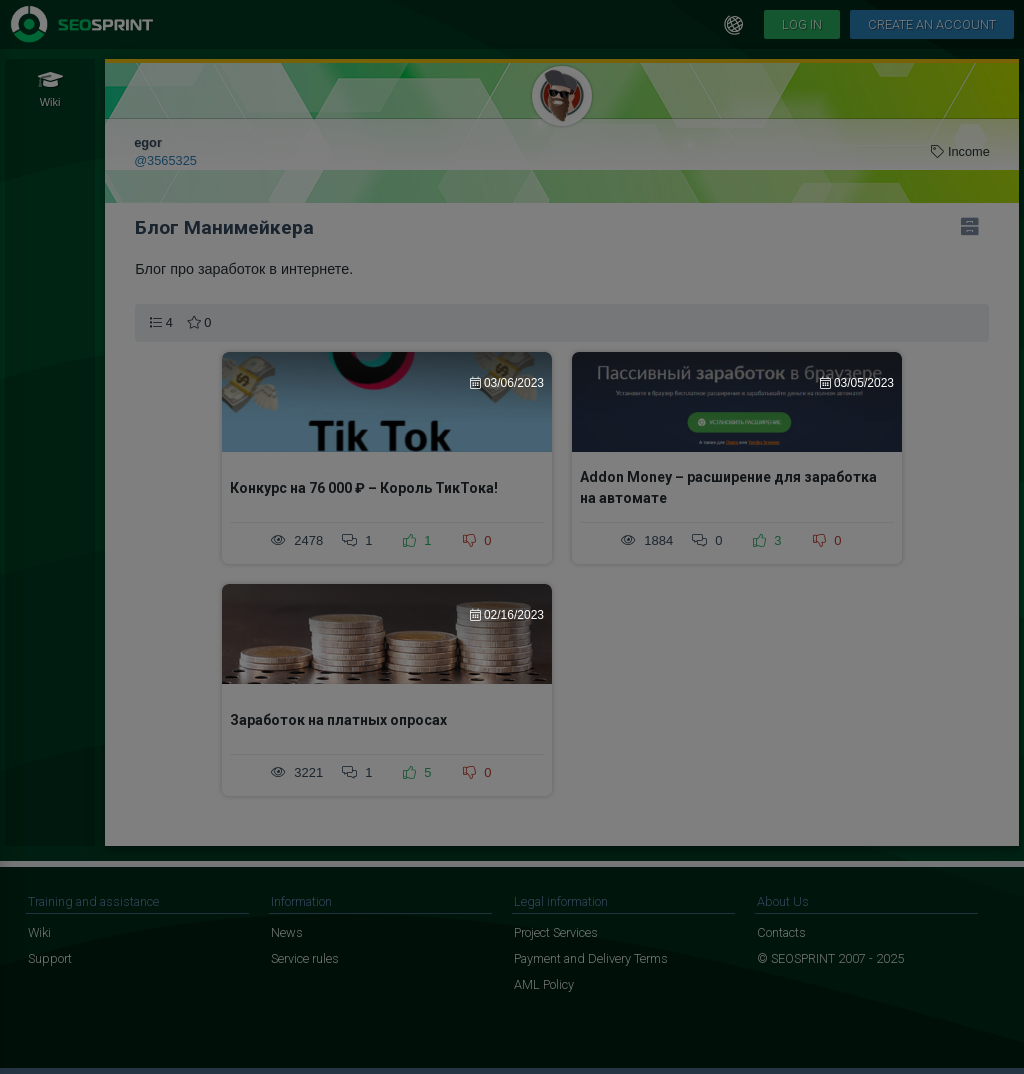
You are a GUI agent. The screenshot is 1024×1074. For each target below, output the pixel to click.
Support (50, 958)
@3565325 (165, 160)
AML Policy (544, 984)
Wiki (39, 932)
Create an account (932, 24)
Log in (802, 24)
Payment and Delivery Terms (591, 958)
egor (148, 142)
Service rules (305, 958)
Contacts (781, 932)
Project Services (556, 932)
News (287, 932)
